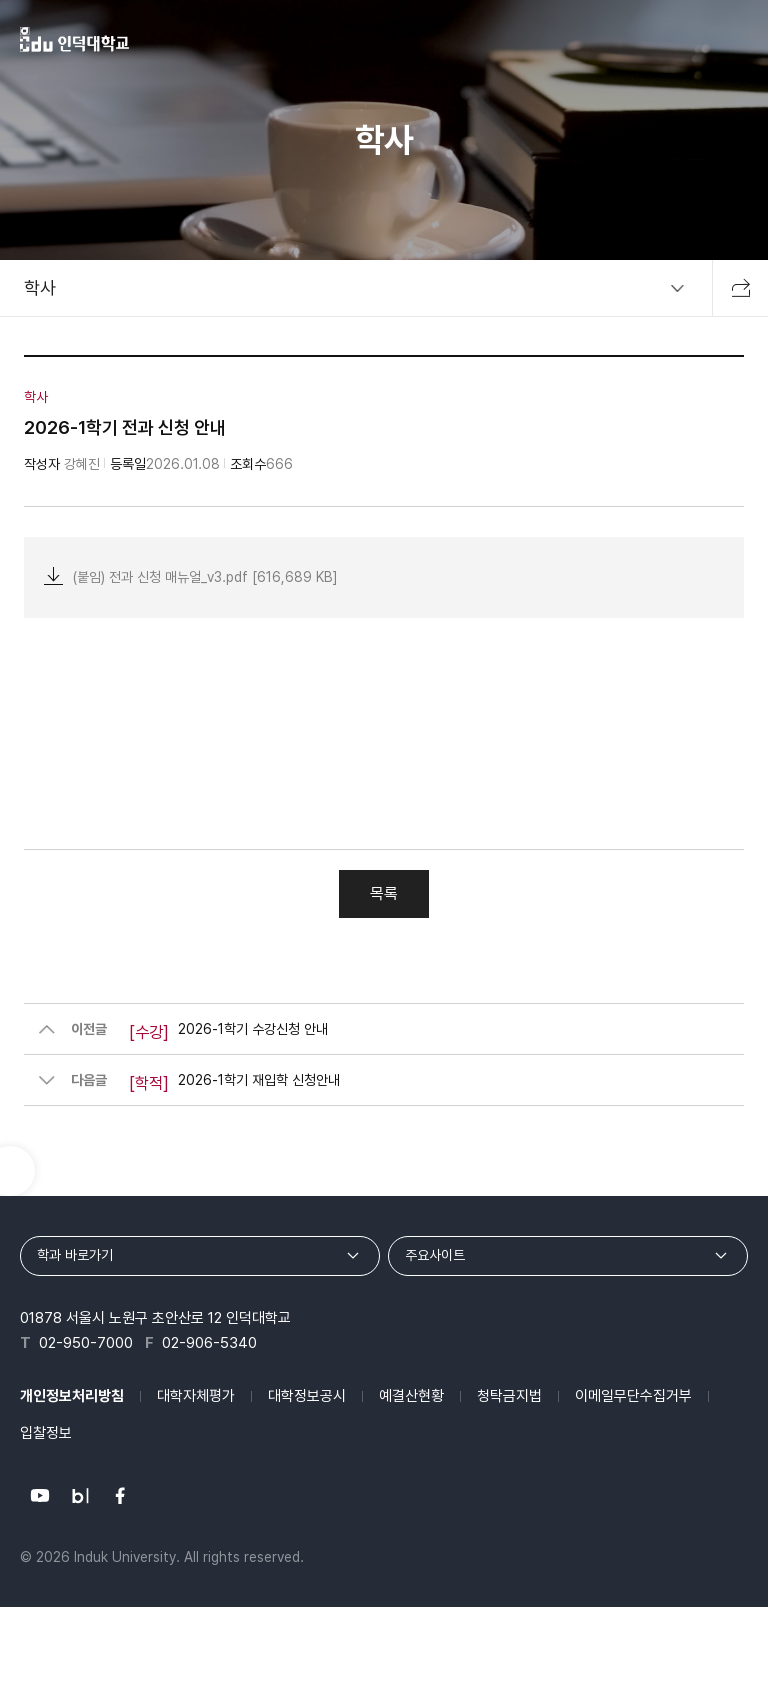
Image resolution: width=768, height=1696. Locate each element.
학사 (40, 287)
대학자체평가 (196, 1396)
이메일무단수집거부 (633, 1396)
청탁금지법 (509, 1396)
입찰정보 (46, 1433)
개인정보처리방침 (72, 1396)
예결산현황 (411, 1396)
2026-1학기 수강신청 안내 (228, 1033)
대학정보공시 (307, 1396)
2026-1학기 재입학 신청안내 (234, 1084)
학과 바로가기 (75, 1255)
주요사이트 (435, 1255)
